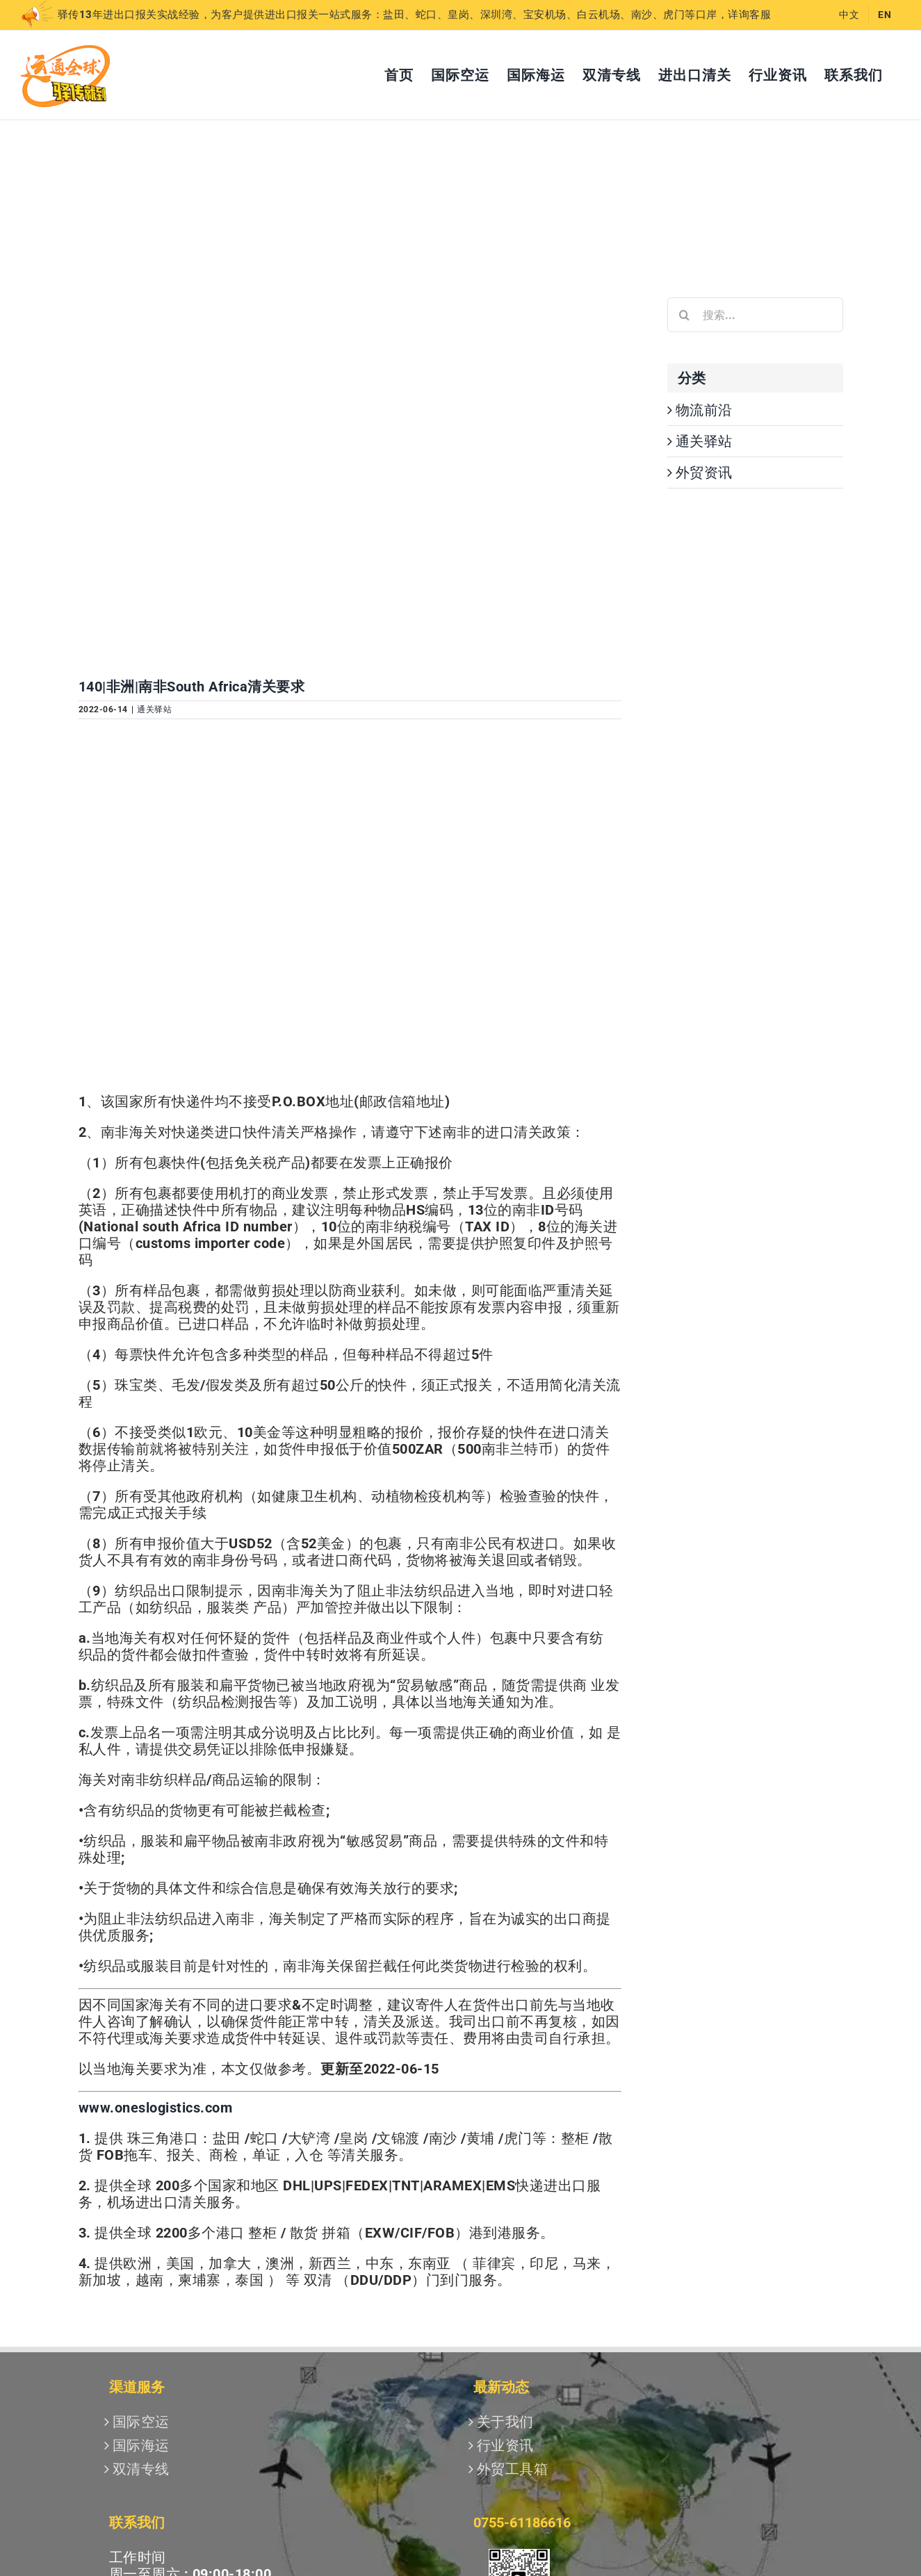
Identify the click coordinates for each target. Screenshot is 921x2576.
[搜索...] (755, 314)
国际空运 (141, 2421)
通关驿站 (154, 709)
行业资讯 (505, 2445)
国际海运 (141, 2445)
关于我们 (505, 2421)
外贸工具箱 (512, 2469)
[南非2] (350, 478)
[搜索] (684, 314)
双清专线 (141, 2469)
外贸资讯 (704, 472)
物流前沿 (704, 410)
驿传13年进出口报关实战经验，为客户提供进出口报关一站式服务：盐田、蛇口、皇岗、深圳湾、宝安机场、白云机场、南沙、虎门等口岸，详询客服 (396, 14)
